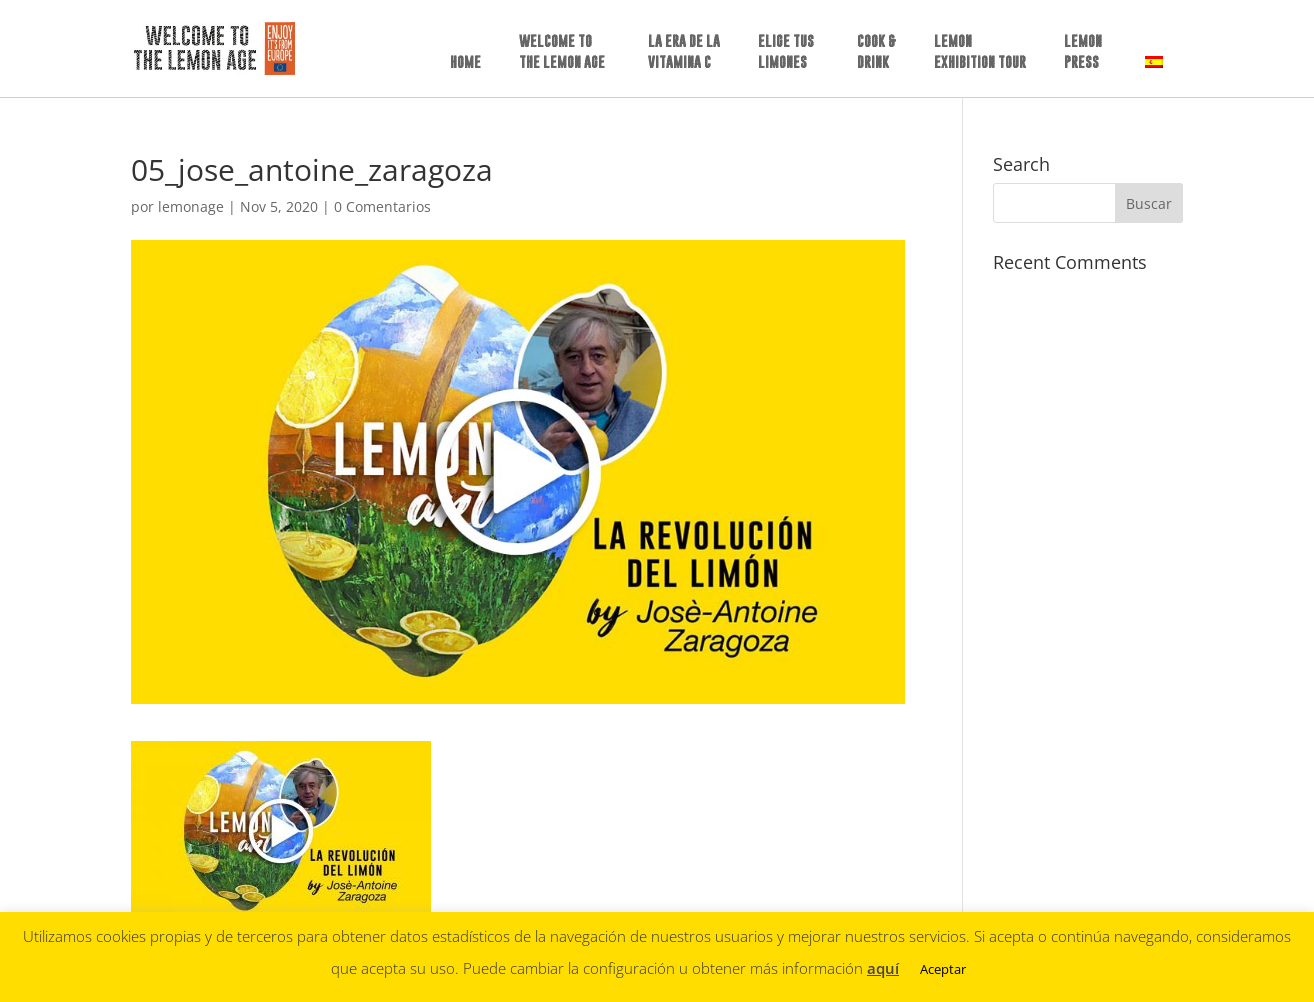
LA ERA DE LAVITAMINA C (684, 51)
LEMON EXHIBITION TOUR (980, 51)
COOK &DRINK (876, 51)
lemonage (191, 206)
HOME (465, 61)
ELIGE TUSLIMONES (786, 51)
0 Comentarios (382, 206)
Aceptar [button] (943, 969)
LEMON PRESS (1083, 51)
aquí (883, 968)
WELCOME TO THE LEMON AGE (562, 51)
